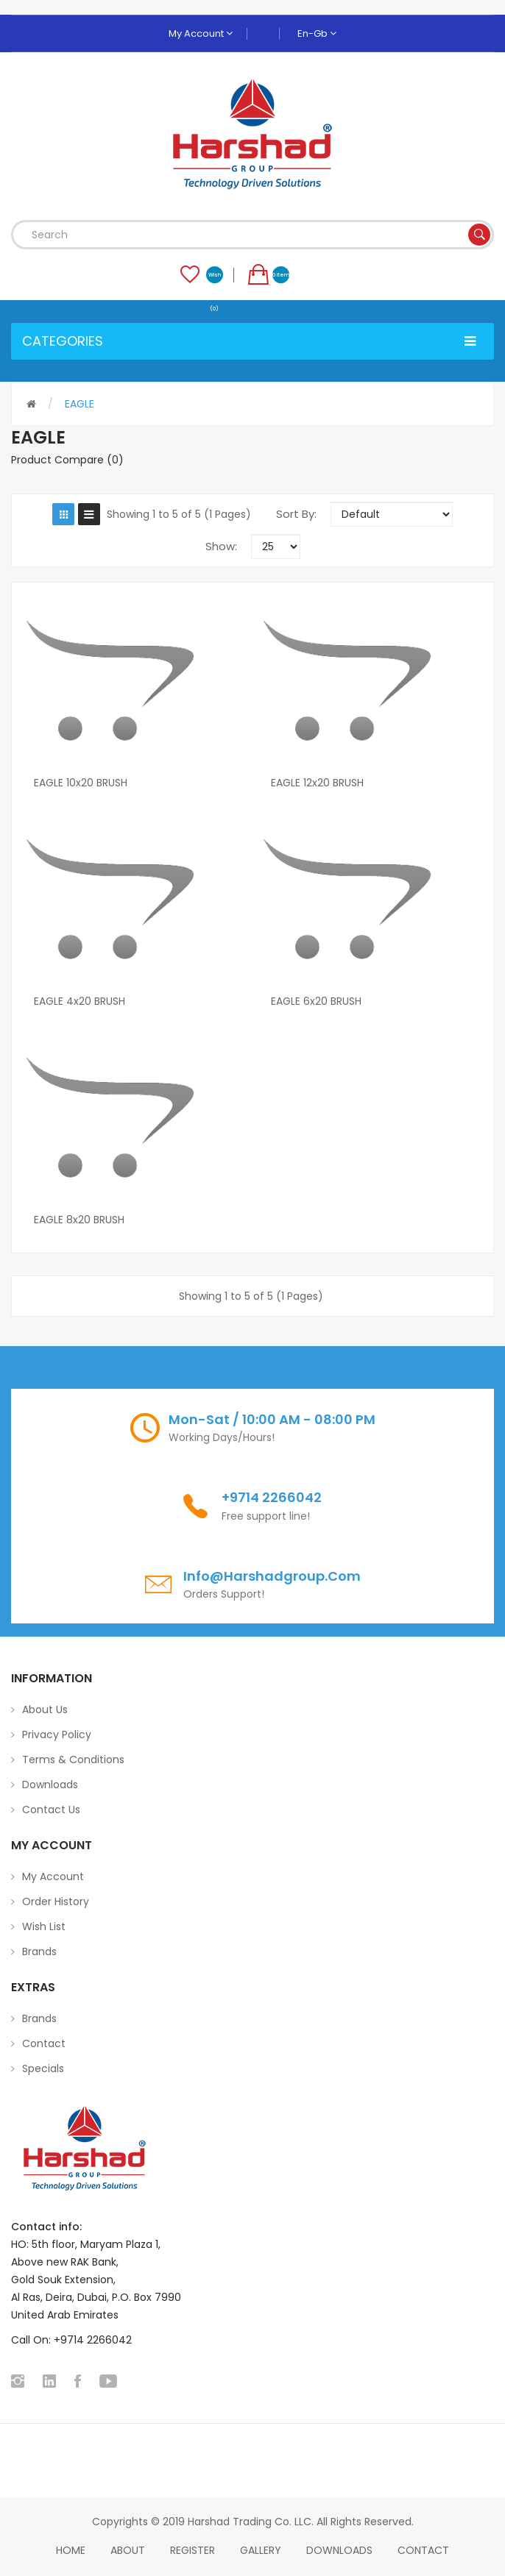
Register (192, 2550)
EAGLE (79, 403)
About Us (45, 1709)
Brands (39, 1951)
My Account (201, 33)
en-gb (316, 33)
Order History (55, 1901)
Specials (43, 2068)
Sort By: (296, 514)
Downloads (50, 1784)
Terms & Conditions (73, 1759)
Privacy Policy (56, 1734)
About (127, 2550)
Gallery (260, 2550)
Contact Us (51, 1809)
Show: (221, 546)
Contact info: (46, 2226)
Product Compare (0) (67, 459)
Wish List (44, 1926)
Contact (44, 2043)
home (70, 2550)
